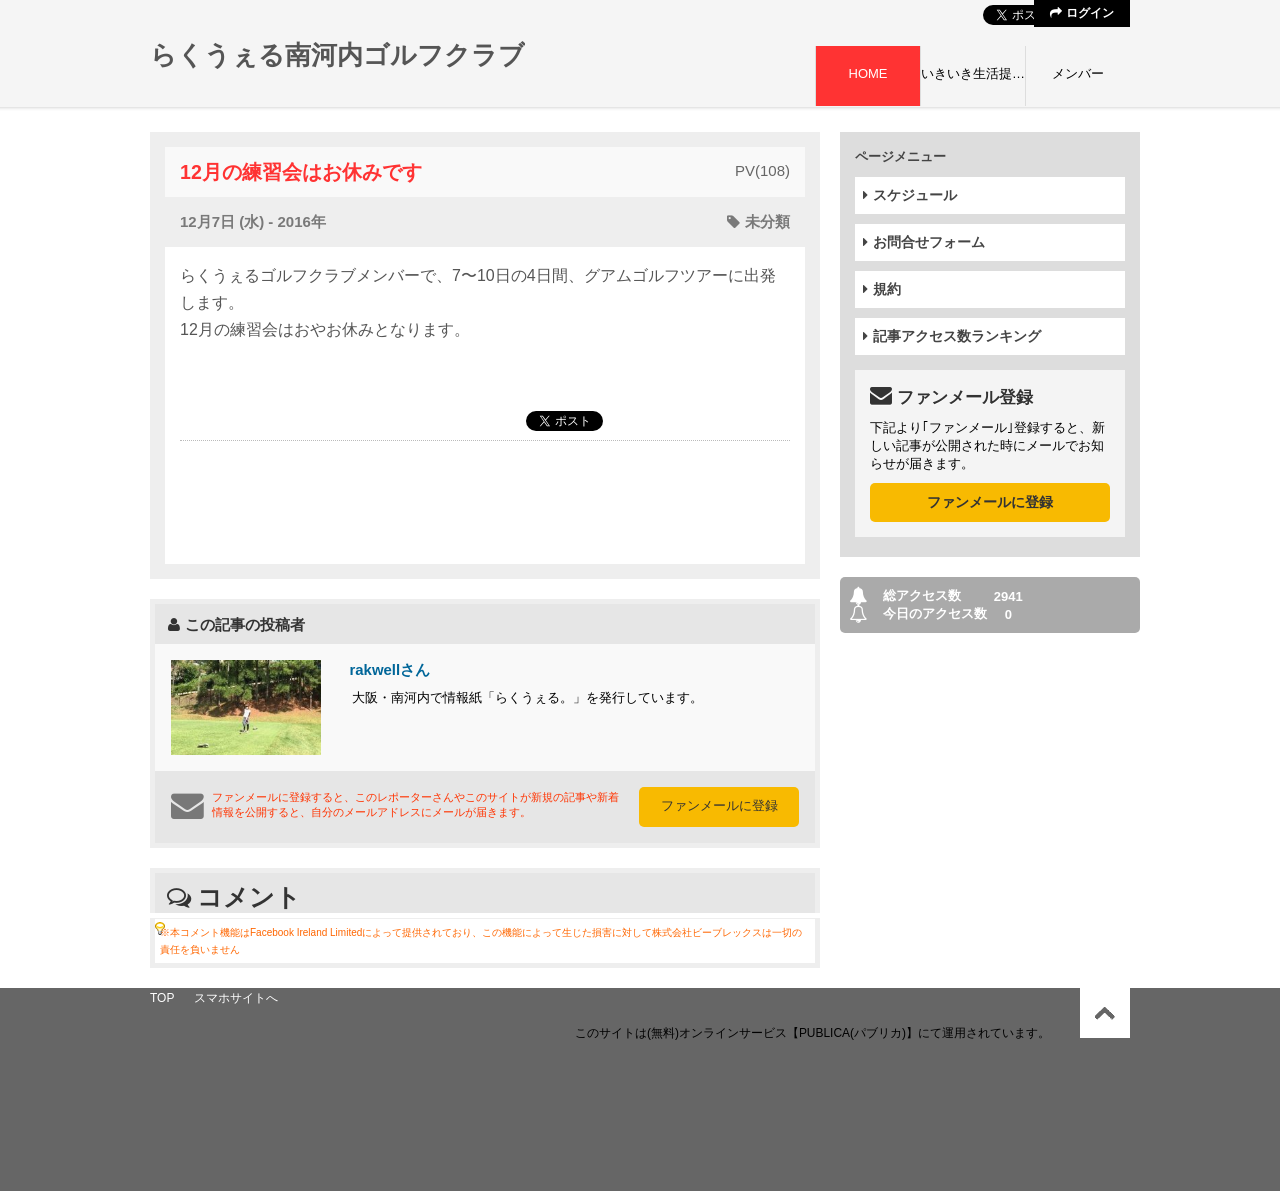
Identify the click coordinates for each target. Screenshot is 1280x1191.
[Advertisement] (485, 501)
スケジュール (910, 195)
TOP (162, 998)
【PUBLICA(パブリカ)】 (852, 1033)
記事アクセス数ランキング (952, 336)
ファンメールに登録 (719, 805)
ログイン (1081, 13)
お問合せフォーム (924, 242)
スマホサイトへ (236, 998)
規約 (882, 289)
